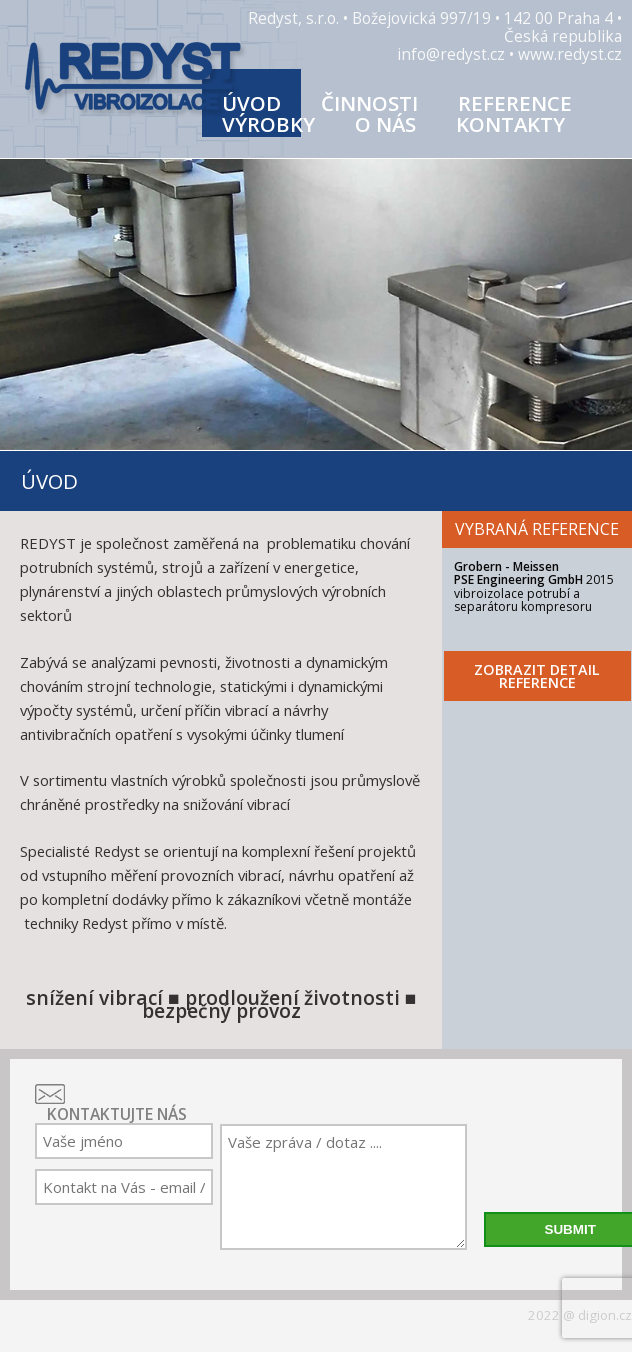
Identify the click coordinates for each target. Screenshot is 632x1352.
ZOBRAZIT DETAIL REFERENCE (537, 676)
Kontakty (510, 124)
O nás (385, 124)
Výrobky (268, 124)
